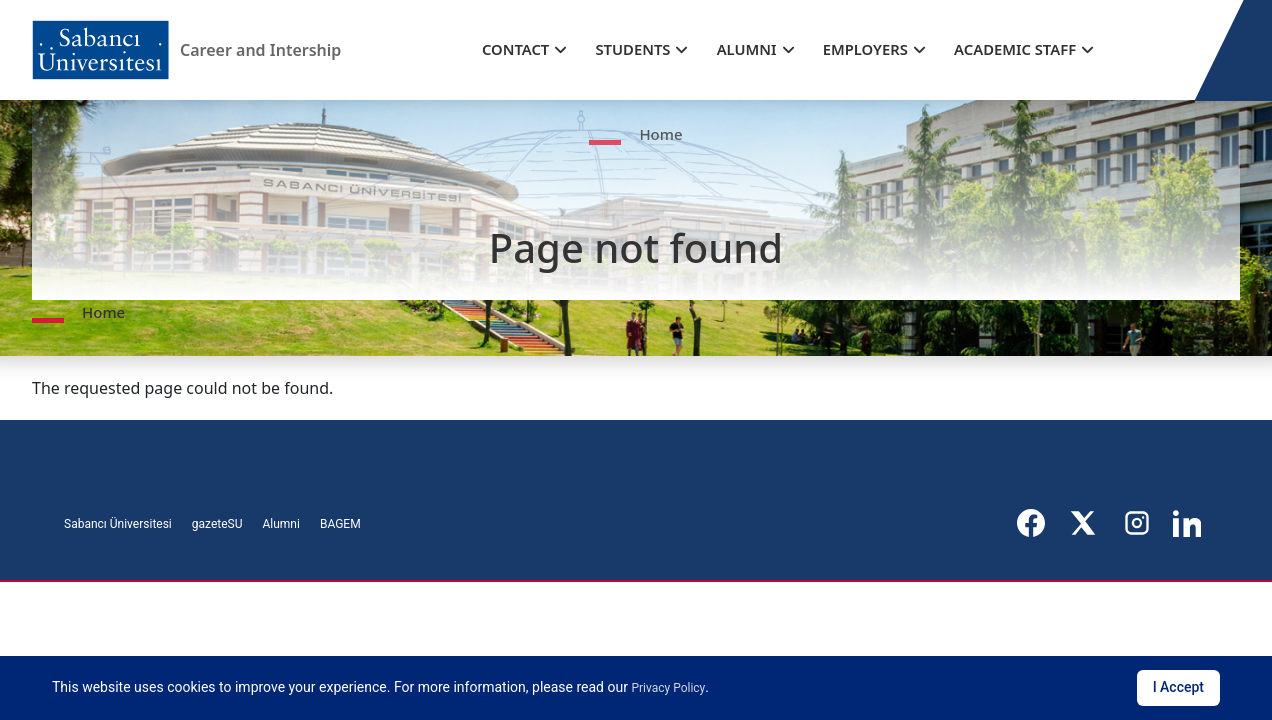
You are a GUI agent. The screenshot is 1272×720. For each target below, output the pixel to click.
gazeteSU (217, 524)
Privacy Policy (668, 688)
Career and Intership (258, 50)
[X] (1085, 523)
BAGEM (340, 524)
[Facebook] (1033, 523)
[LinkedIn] (1189, 523)
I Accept (1178, 687)
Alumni (280, 524)
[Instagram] (1137, 523)
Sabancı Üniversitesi (118, 524)
